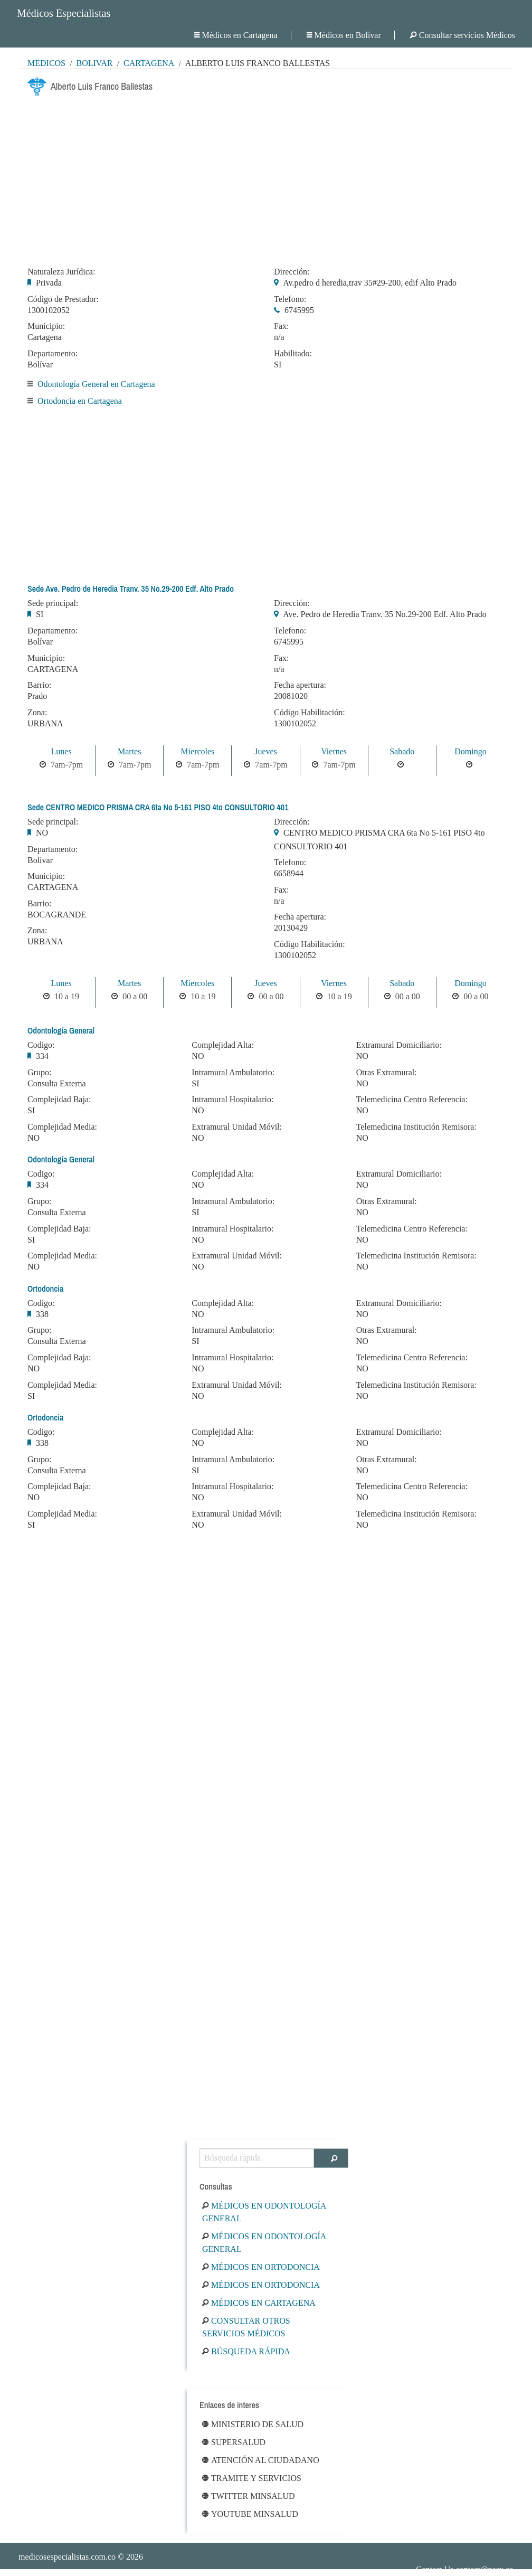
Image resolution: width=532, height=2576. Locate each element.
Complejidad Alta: (223, 1045)
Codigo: (41, 1045)
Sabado (402, 751)
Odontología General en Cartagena (96, 384)
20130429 (291, 927)
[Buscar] (331, 2158)
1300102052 (48, 310)
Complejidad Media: (62, 1127)
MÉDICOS (46, 63)
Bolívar (94, 63)
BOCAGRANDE (56, 914)
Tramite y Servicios (251, 2478)
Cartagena (149, 63)
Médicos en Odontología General (264, 2212)
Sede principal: (52, 603)
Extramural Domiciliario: (399, 1045)
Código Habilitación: (309, 712)
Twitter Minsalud (248, 2496)
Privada (49, 282)
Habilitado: (293, 353)
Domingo (470, 751)
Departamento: (52, 353)
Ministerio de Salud (252, 2424)
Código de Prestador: (63, 299)
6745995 (299, 310)
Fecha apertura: (300, 685)
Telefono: (290, 299)
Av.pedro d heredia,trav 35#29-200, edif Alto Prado (370, 282)
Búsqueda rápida (246, 2351)
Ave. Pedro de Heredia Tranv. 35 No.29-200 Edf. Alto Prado (385, 614)
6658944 (288, 873)
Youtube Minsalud (250, 2513)
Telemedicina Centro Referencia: (412, 1099)
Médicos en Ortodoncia (261, 2266)
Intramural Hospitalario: (232, 1099)
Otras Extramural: (386, 1072)
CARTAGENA (52, 669)
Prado (37, 696)
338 (42, 1314)
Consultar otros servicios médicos (246, 2327)
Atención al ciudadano (260, 2460)
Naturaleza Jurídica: (61, 272)
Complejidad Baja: (59, 1099)
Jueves (265, 751)
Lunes (61, 751)
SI (277, 364)
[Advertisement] (266, 178)
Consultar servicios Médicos (462, 35)
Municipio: (46, 326)
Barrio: (39, 685)
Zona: (37, 712)
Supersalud (233, 2442)
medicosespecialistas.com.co (67, 2556)
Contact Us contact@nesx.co (465, 2569)
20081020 (291, 696)
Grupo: (39, 1072)
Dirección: (292, 272)
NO (42, 832)
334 (42, 1056)
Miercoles (197, 751)
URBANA (45, 723)
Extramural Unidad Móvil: (237, 1127)
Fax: (281, 326)
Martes (129, 751)
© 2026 (80, 2556)
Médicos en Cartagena (236, 35)
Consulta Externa (56, 1083)
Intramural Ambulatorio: (233, 1072)
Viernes (334, 751)
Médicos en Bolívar (344, 35)
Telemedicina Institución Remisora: (416, 1127)
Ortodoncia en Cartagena (79, 400)
